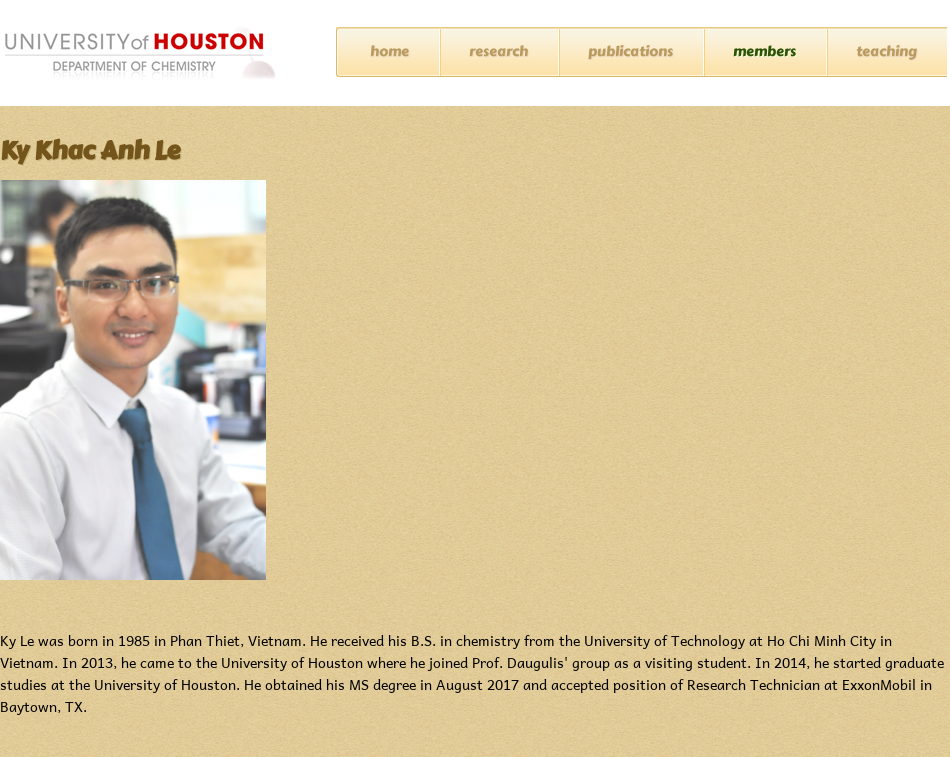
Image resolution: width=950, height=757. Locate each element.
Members (764, 51)
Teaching (886, 51)
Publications (630, 51)
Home (389, 51)
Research (498, 51)
